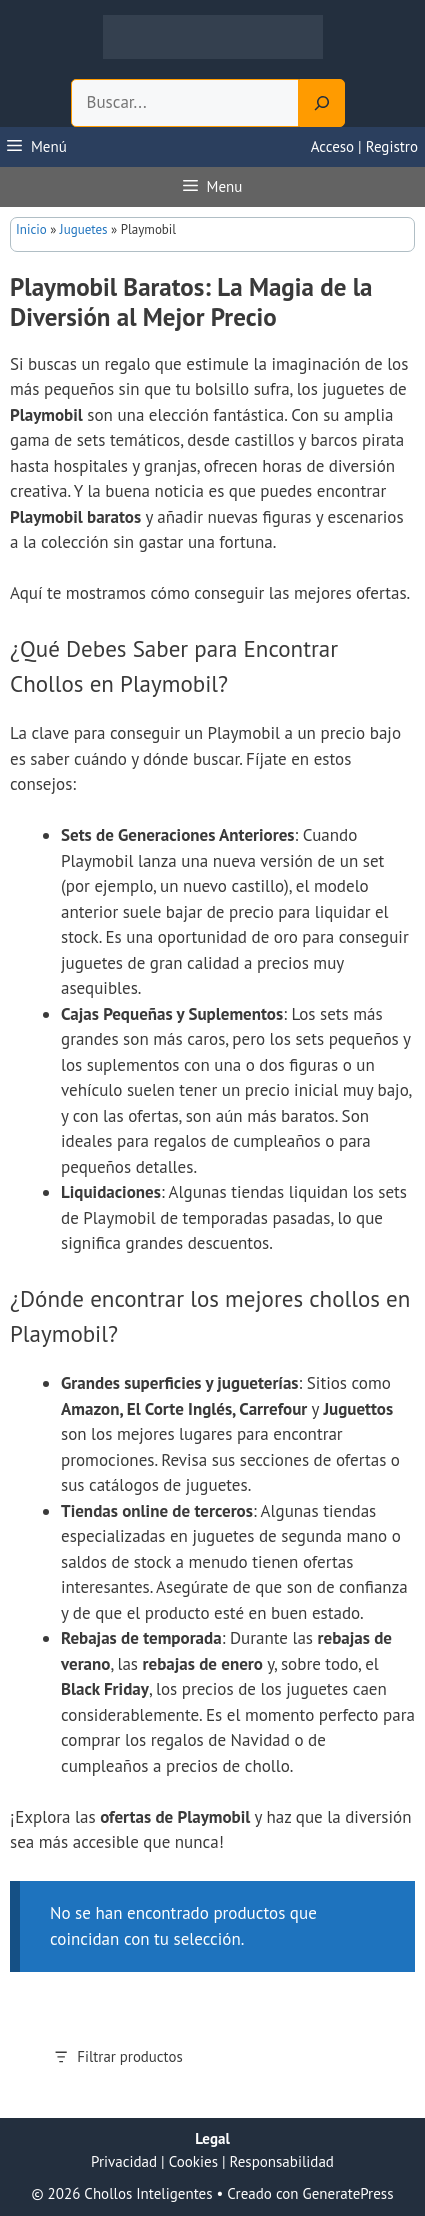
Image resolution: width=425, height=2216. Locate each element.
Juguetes (84, 229)
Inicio (31, 229)
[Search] (322, 103)
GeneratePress (348, 2193)
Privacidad (124, 2161)
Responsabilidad (282, 2161)
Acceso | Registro (364, 146)
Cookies (193, 2161)
